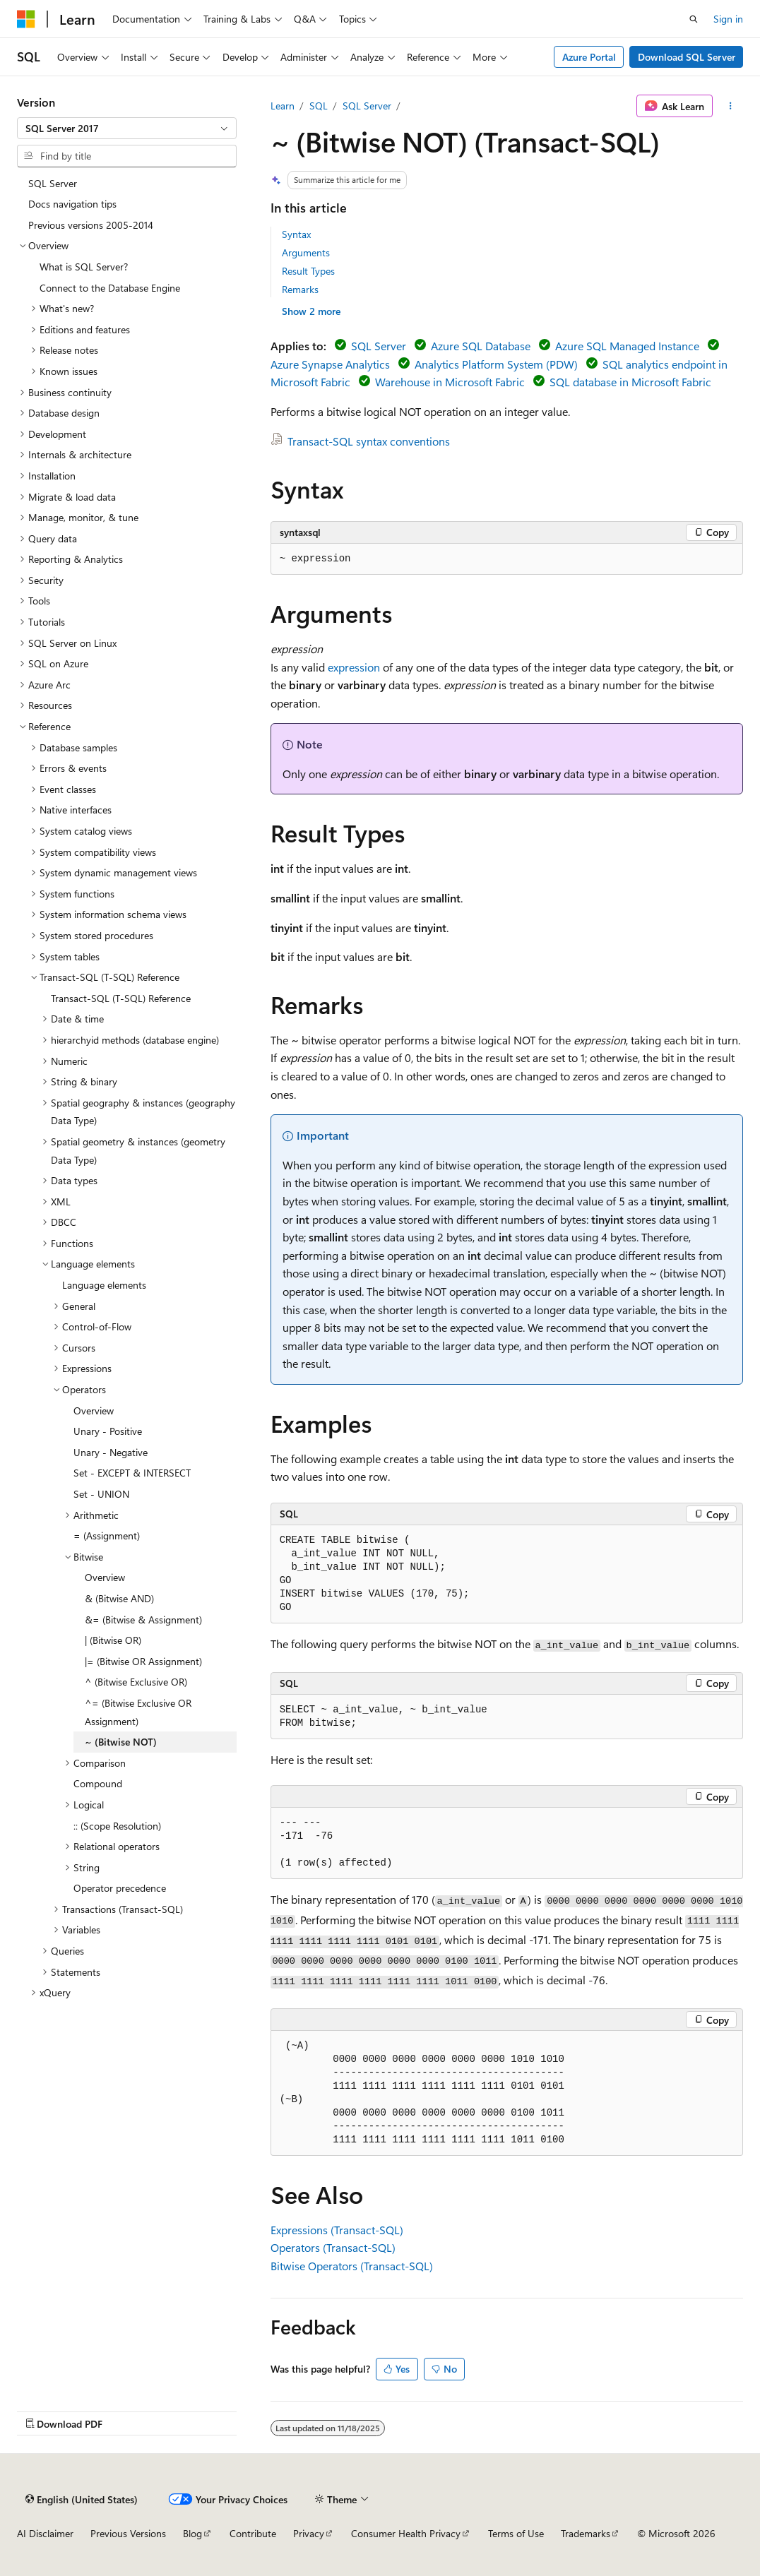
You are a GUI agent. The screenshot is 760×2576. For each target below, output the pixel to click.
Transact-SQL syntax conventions (368, 441)
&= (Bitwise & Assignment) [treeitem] (143, 1619)
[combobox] (127, 128)
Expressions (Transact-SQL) (337, 2229)
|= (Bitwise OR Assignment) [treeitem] (143, 1661)
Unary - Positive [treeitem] (107, 1431)
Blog (192, 2533)
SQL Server (367, 105)
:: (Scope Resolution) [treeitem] (117, 1825)
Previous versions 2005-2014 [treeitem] (90, 225)
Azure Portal (589, 57)
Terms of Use (516, 2533)
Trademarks (585, 2533)
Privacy (308, 2533)
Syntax (296, 234)
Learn (283, 105)
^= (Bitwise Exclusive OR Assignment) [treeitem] (138, 1712)
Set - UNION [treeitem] (101, 1494)
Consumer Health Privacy (406, 2533)
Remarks (300, 289)
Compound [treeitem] (97, 1783)
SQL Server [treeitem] (52, 183)
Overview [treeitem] (93, 1410)
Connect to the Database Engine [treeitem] (110, 287)
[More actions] (730, 106)
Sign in (728, 18)
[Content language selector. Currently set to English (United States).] (81, 2499)
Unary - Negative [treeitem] (110, 1452)
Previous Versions (128, 2533)
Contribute (253, 2533)
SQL (318, 105)
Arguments (306, 252)
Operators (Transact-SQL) (333, 2247)
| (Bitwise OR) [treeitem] (113, 1640)
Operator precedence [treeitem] (119, 1888)
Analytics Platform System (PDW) (496, 364)
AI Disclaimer (45, 2533)
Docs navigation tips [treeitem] (72, 203)
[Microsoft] (26, 19)
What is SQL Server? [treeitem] (84, 266)
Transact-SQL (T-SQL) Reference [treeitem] (121, 998)
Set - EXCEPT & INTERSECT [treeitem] (132, 1472)
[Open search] (693, 19)
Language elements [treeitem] (104, 1285)
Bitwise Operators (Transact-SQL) (352, 2265)
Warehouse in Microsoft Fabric (450, 381)
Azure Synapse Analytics (330, 364)
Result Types (308, 271)
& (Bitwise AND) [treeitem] (119, 1598)
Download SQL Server (686, 57)
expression (354, 667)
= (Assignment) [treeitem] (106, 1535)
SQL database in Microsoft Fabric (630, 381)
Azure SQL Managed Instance (627, 345)
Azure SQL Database (480, 345)
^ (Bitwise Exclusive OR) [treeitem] (136, 1681)
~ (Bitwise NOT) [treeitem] (121, 1741)
